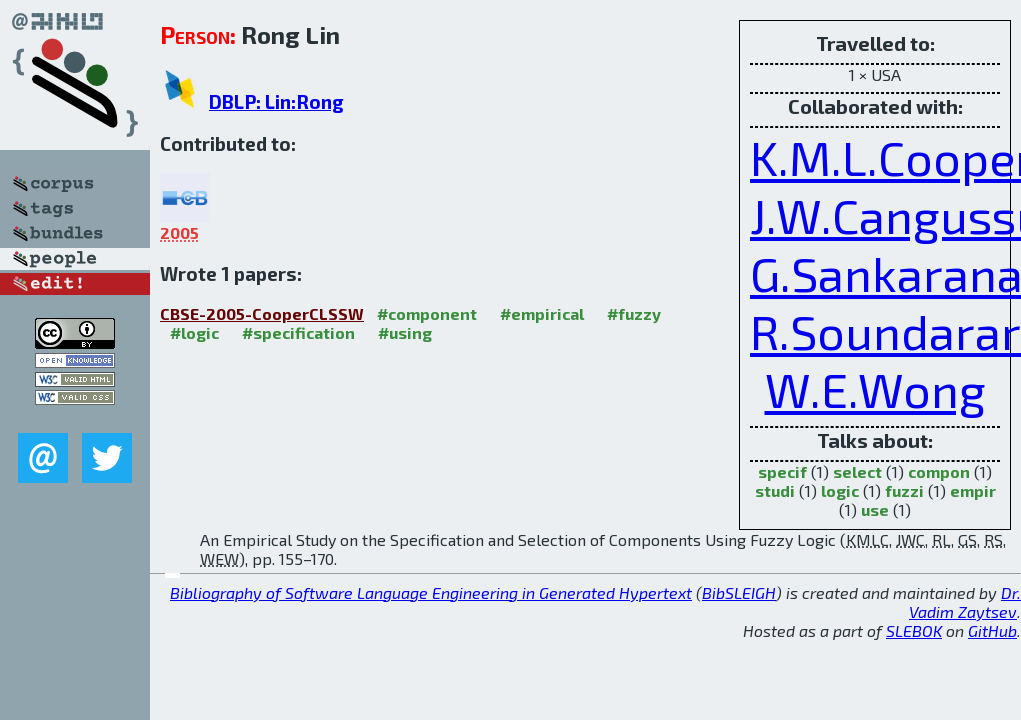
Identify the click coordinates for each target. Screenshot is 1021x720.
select (857, 471)
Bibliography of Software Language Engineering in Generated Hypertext (431, 592)
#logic (194, 332)
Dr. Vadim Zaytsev (965, 602)
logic (840, 490)
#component (427, 313)
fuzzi (904, 490)
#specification (298, 332)
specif (782, 471)
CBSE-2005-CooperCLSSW (262, 313)
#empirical (542, 313)
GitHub (992, 630)
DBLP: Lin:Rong (276, 101)
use (875, 509)
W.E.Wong (875, 389)
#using (405, 332)
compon (939, 471)
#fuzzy (634, 313)
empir (973, 490)
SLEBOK (914, 630)
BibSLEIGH (739, 592)
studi (775, 490)
